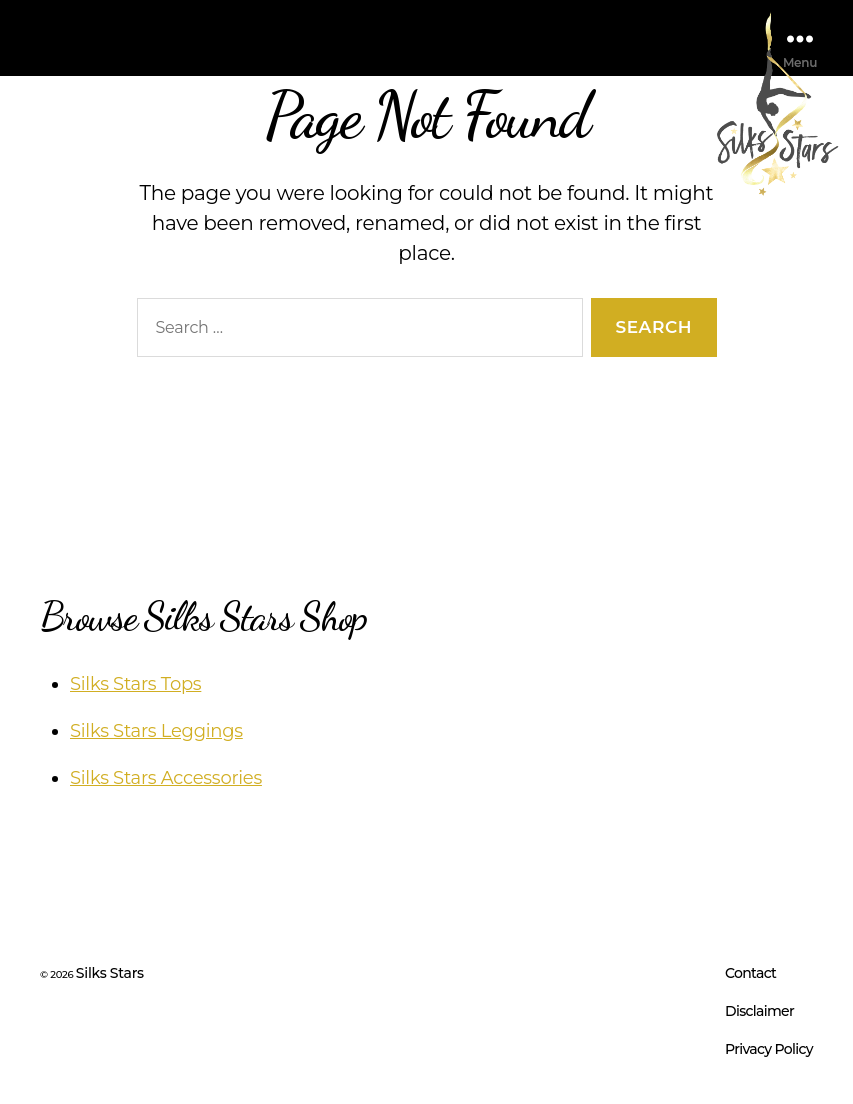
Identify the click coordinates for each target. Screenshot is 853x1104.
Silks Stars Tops (135, 684)
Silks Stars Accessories (166, 778)
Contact (750, 973)
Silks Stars (110, 973)
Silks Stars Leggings (156, 731)
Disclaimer (759, 1011)
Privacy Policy (769, 1049)
